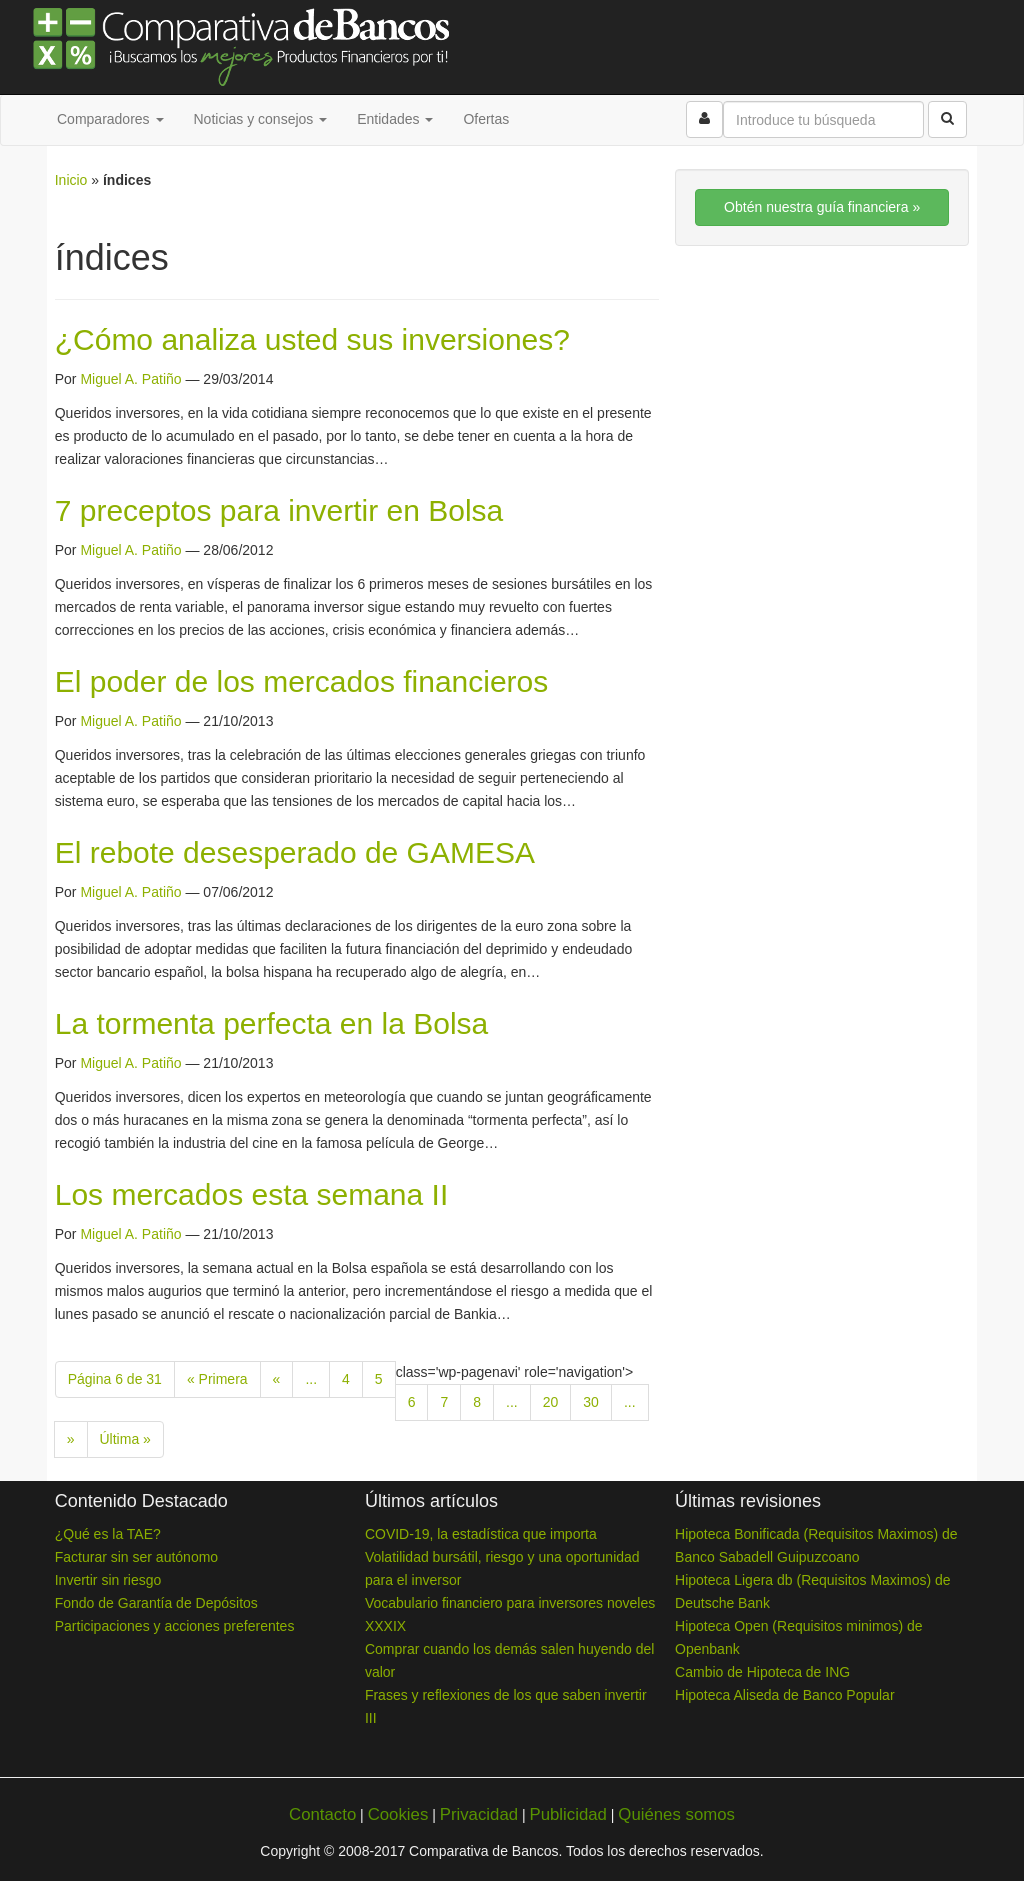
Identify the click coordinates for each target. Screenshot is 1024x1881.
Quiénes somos (676, 1814)
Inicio (71, 180)
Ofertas (486, 119)
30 (591, 1402)
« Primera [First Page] (217, 1379)
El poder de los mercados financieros (302, 681)
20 (551, 1402)
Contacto (322, 1814)
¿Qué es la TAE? (108, 1534)
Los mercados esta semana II (252, 1194)
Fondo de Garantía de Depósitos (156, 1603)
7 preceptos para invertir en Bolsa (279, 510)
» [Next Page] (71, 1439)
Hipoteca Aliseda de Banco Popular (784, 1695)
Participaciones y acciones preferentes (175, 1626)
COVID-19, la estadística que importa (481, 1534)
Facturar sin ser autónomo (136, 1557)
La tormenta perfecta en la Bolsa (272, 1023)
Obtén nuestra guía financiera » (822, 207)
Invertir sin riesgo (108, 1580)
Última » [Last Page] (125, 1439)
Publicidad (567, 1814)
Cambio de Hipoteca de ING (762, 1672)
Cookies (398, 1814)
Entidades (395, 119)
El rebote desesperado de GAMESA (295, 852)
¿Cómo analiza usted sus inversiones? (312, 339)
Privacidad (479, 1814)
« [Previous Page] (277, 1379)
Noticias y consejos (261, 119)
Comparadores (110, 119)
